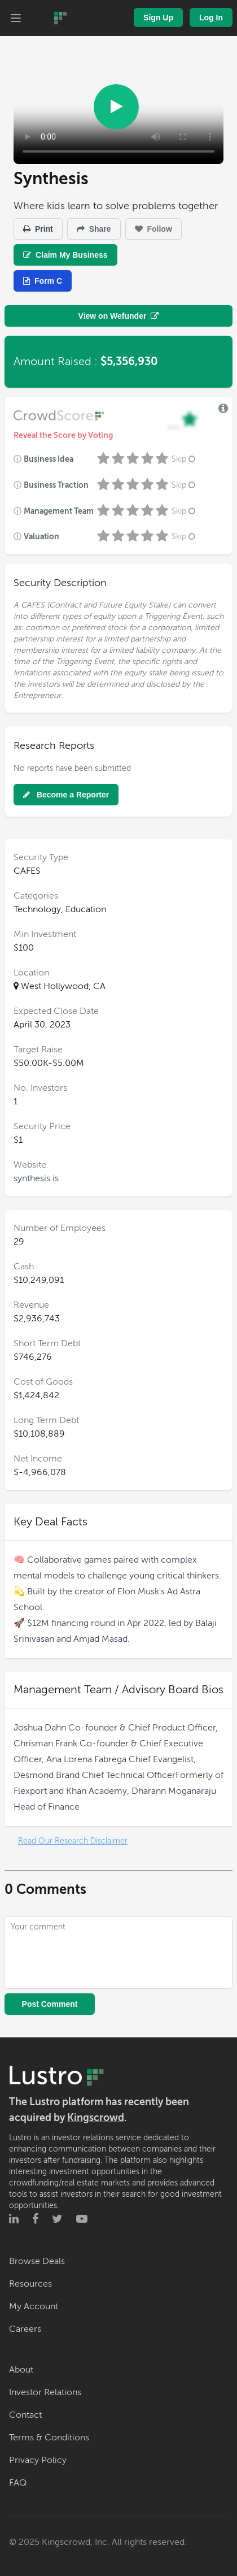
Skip (185, 459)
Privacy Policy (38, 2460)
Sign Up (158, 17)
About (21, 2370)
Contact (25, 2415)
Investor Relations (45, 2392)
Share (94, 228)
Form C (42, 280)
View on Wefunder (118, 315)
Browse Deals (37, 2261)
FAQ (18, 2483)
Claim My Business (65, 254)
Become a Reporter (66, 794)
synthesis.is (36, 1178)
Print (38, 228)
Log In (211, 17)
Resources (30, 2284)
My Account (33, 2306)
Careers (25, 2329)
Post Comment (50, 2004)
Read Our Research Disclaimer (73, 1841)
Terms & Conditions (49, 2437)
